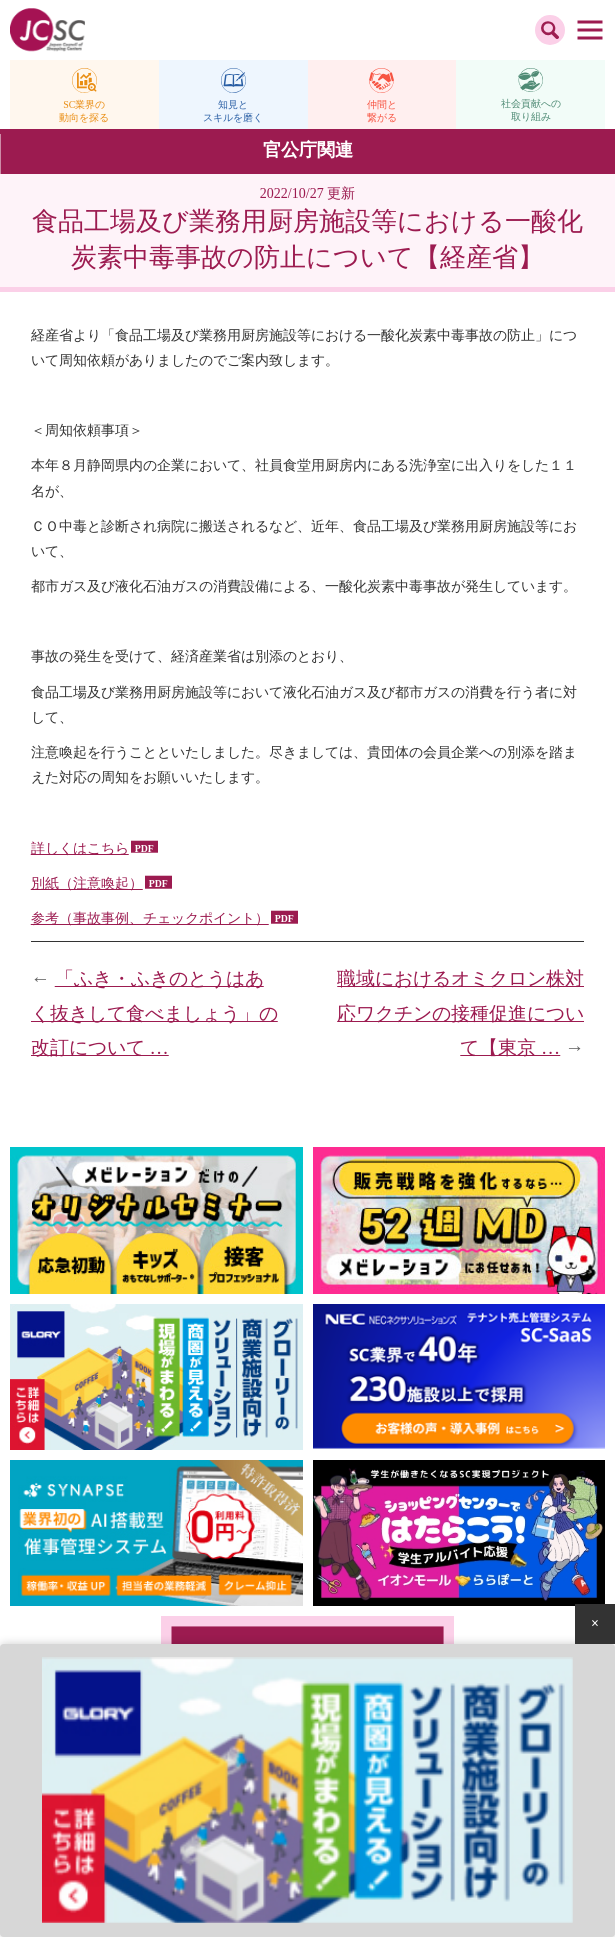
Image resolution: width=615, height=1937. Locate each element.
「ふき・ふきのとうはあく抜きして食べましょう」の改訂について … (154, 1013)
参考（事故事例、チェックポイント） (150, 918)
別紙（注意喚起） (87, 883)
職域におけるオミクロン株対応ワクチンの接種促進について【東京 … (460, 1013)
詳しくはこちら (80, 848)
